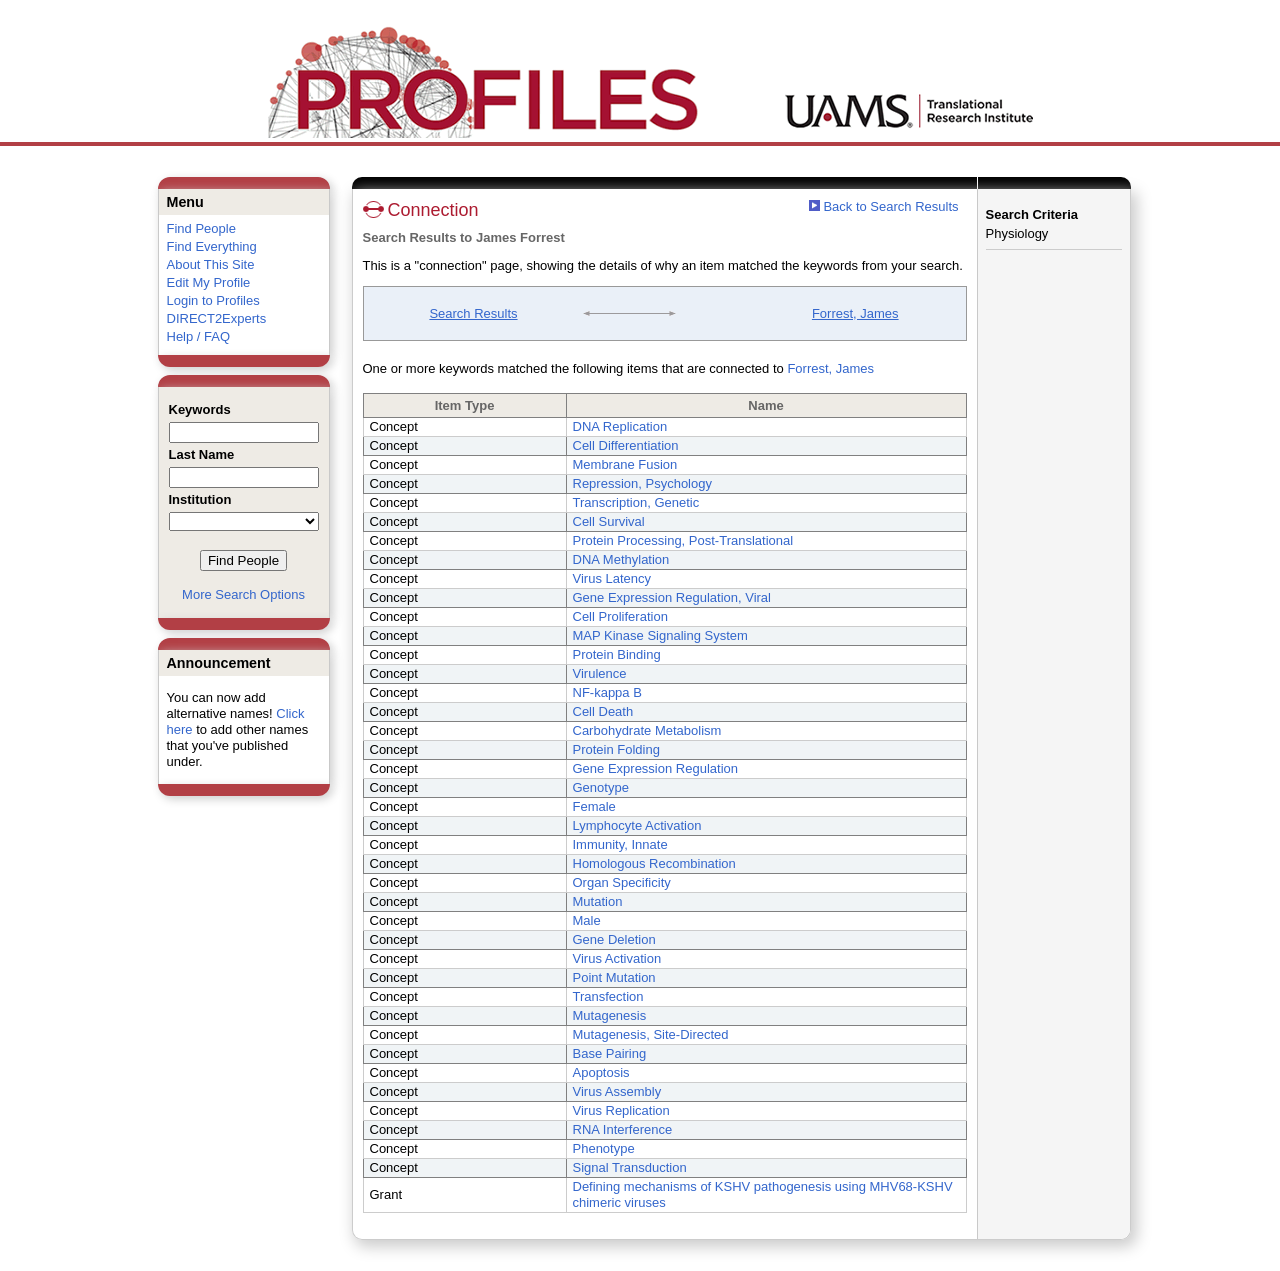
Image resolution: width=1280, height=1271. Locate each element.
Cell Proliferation (620, 616)
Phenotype (604, 1148)
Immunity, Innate (620, 844)
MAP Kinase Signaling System (660, 635)
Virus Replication (621, 1110)
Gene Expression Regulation (656, 768)
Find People (201, 228)
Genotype (601, 787)
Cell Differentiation (626, 445)
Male (587, 920)
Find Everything (212, 246)
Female (594, 806)
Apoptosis (601, 1072)
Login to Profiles (213, 300)
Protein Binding (617, 654)
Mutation (598, 901)
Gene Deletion (614, 939)
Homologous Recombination (654, 863)
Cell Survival (609, 521)
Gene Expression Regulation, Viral (672, 597)
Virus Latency (612, 578)
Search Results (473, 313)
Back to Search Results (884, 206)
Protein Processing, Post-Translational (683, 540)
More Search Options (243, 594)
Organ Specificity (622, 882)
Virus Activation (617, 958)
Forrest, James (855, 313)
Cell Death (603, 711)
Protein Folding (616, 749)
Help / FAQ (199, 336)
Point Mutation (614, 977)
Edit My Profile (209, 282)
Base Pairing (610, 1053)
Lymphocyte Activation (637, 825)
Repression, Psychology (642, 483)
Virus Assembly (617, 1091)
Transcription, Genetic (636, 502)
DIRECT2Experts (217, 318)
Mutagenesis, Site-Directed (651, 1034)
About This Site (211, 264)
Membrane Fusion (625, 464)
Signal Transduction (630, 1167)
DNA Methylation (621, 559)
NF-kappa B (607, 692)
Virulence (600, 673)
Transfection (608, 996)
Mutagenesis (610, 1015)
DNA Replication (620, 426)
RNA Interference (623, 1129)
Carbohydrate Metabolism (647, 730)
